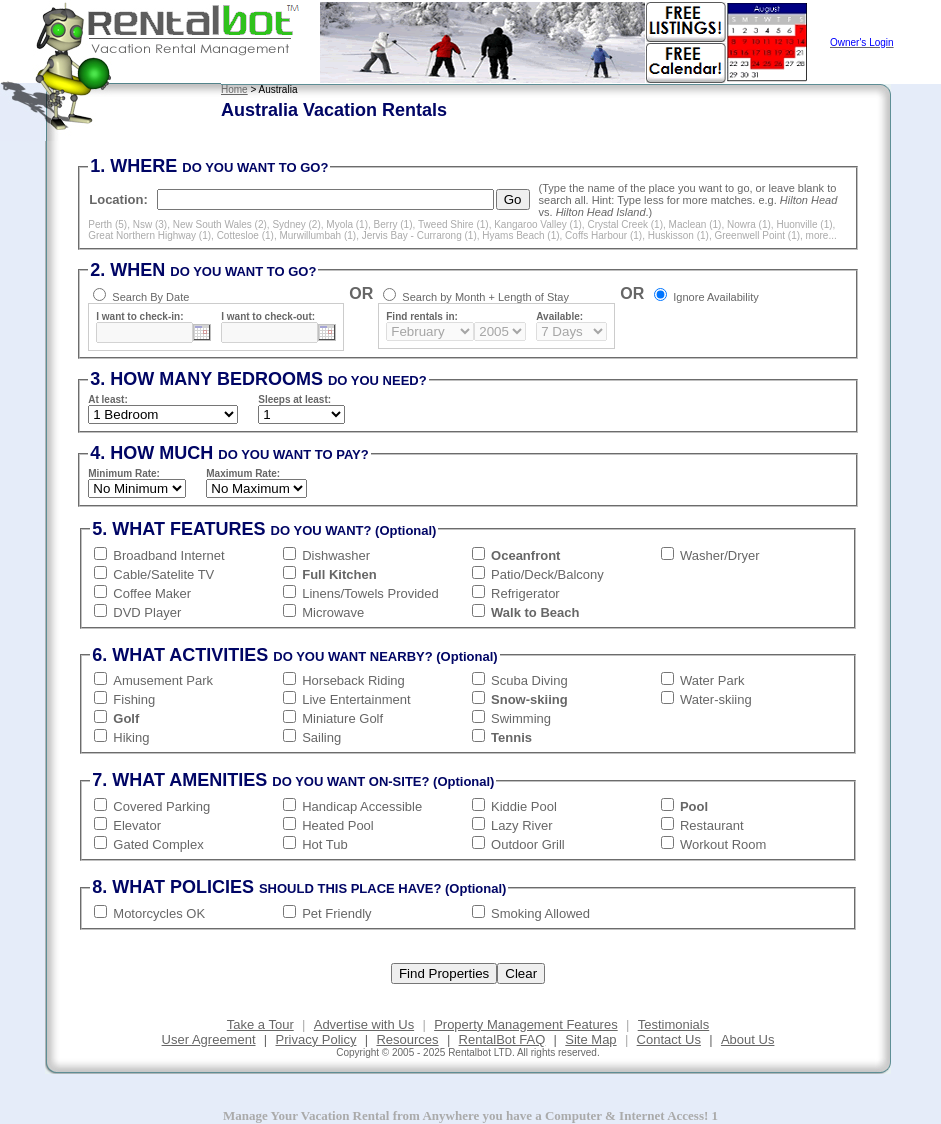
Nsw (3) (150, 224)
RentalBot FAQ (502, 1039)
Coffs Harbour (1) (603, 235)
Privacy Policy (316, 1039)
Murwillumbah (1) (317, 235)
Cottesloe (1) (245, 235)
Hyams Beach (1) (520, 235)
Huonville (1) (804, 224)
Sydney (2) (296, 224)
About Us (747, 1039)
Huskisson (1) (678, 235)
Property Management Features (526, 1024)
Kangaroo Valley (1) (538, 224)
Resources (407, 1039)
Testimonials (674, 1024)
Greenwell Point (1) (757, 235)
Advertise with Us (364, 1024)
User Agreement (209, 1039)
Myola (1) (347, 224)
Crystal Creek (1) (625, 224)
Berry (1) (393, 224)
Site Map (590, 1039)
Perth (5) (107, 224)
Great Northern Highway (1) (149, 235)
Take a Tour (260, 1024)
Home (234, 89)
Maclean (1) (695, 224)
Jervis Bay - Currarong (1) (419, 235)
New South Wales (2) (220, 224)
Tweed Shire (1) (453, 224)
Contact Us (669, 1039)
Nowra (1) (749, 224)
